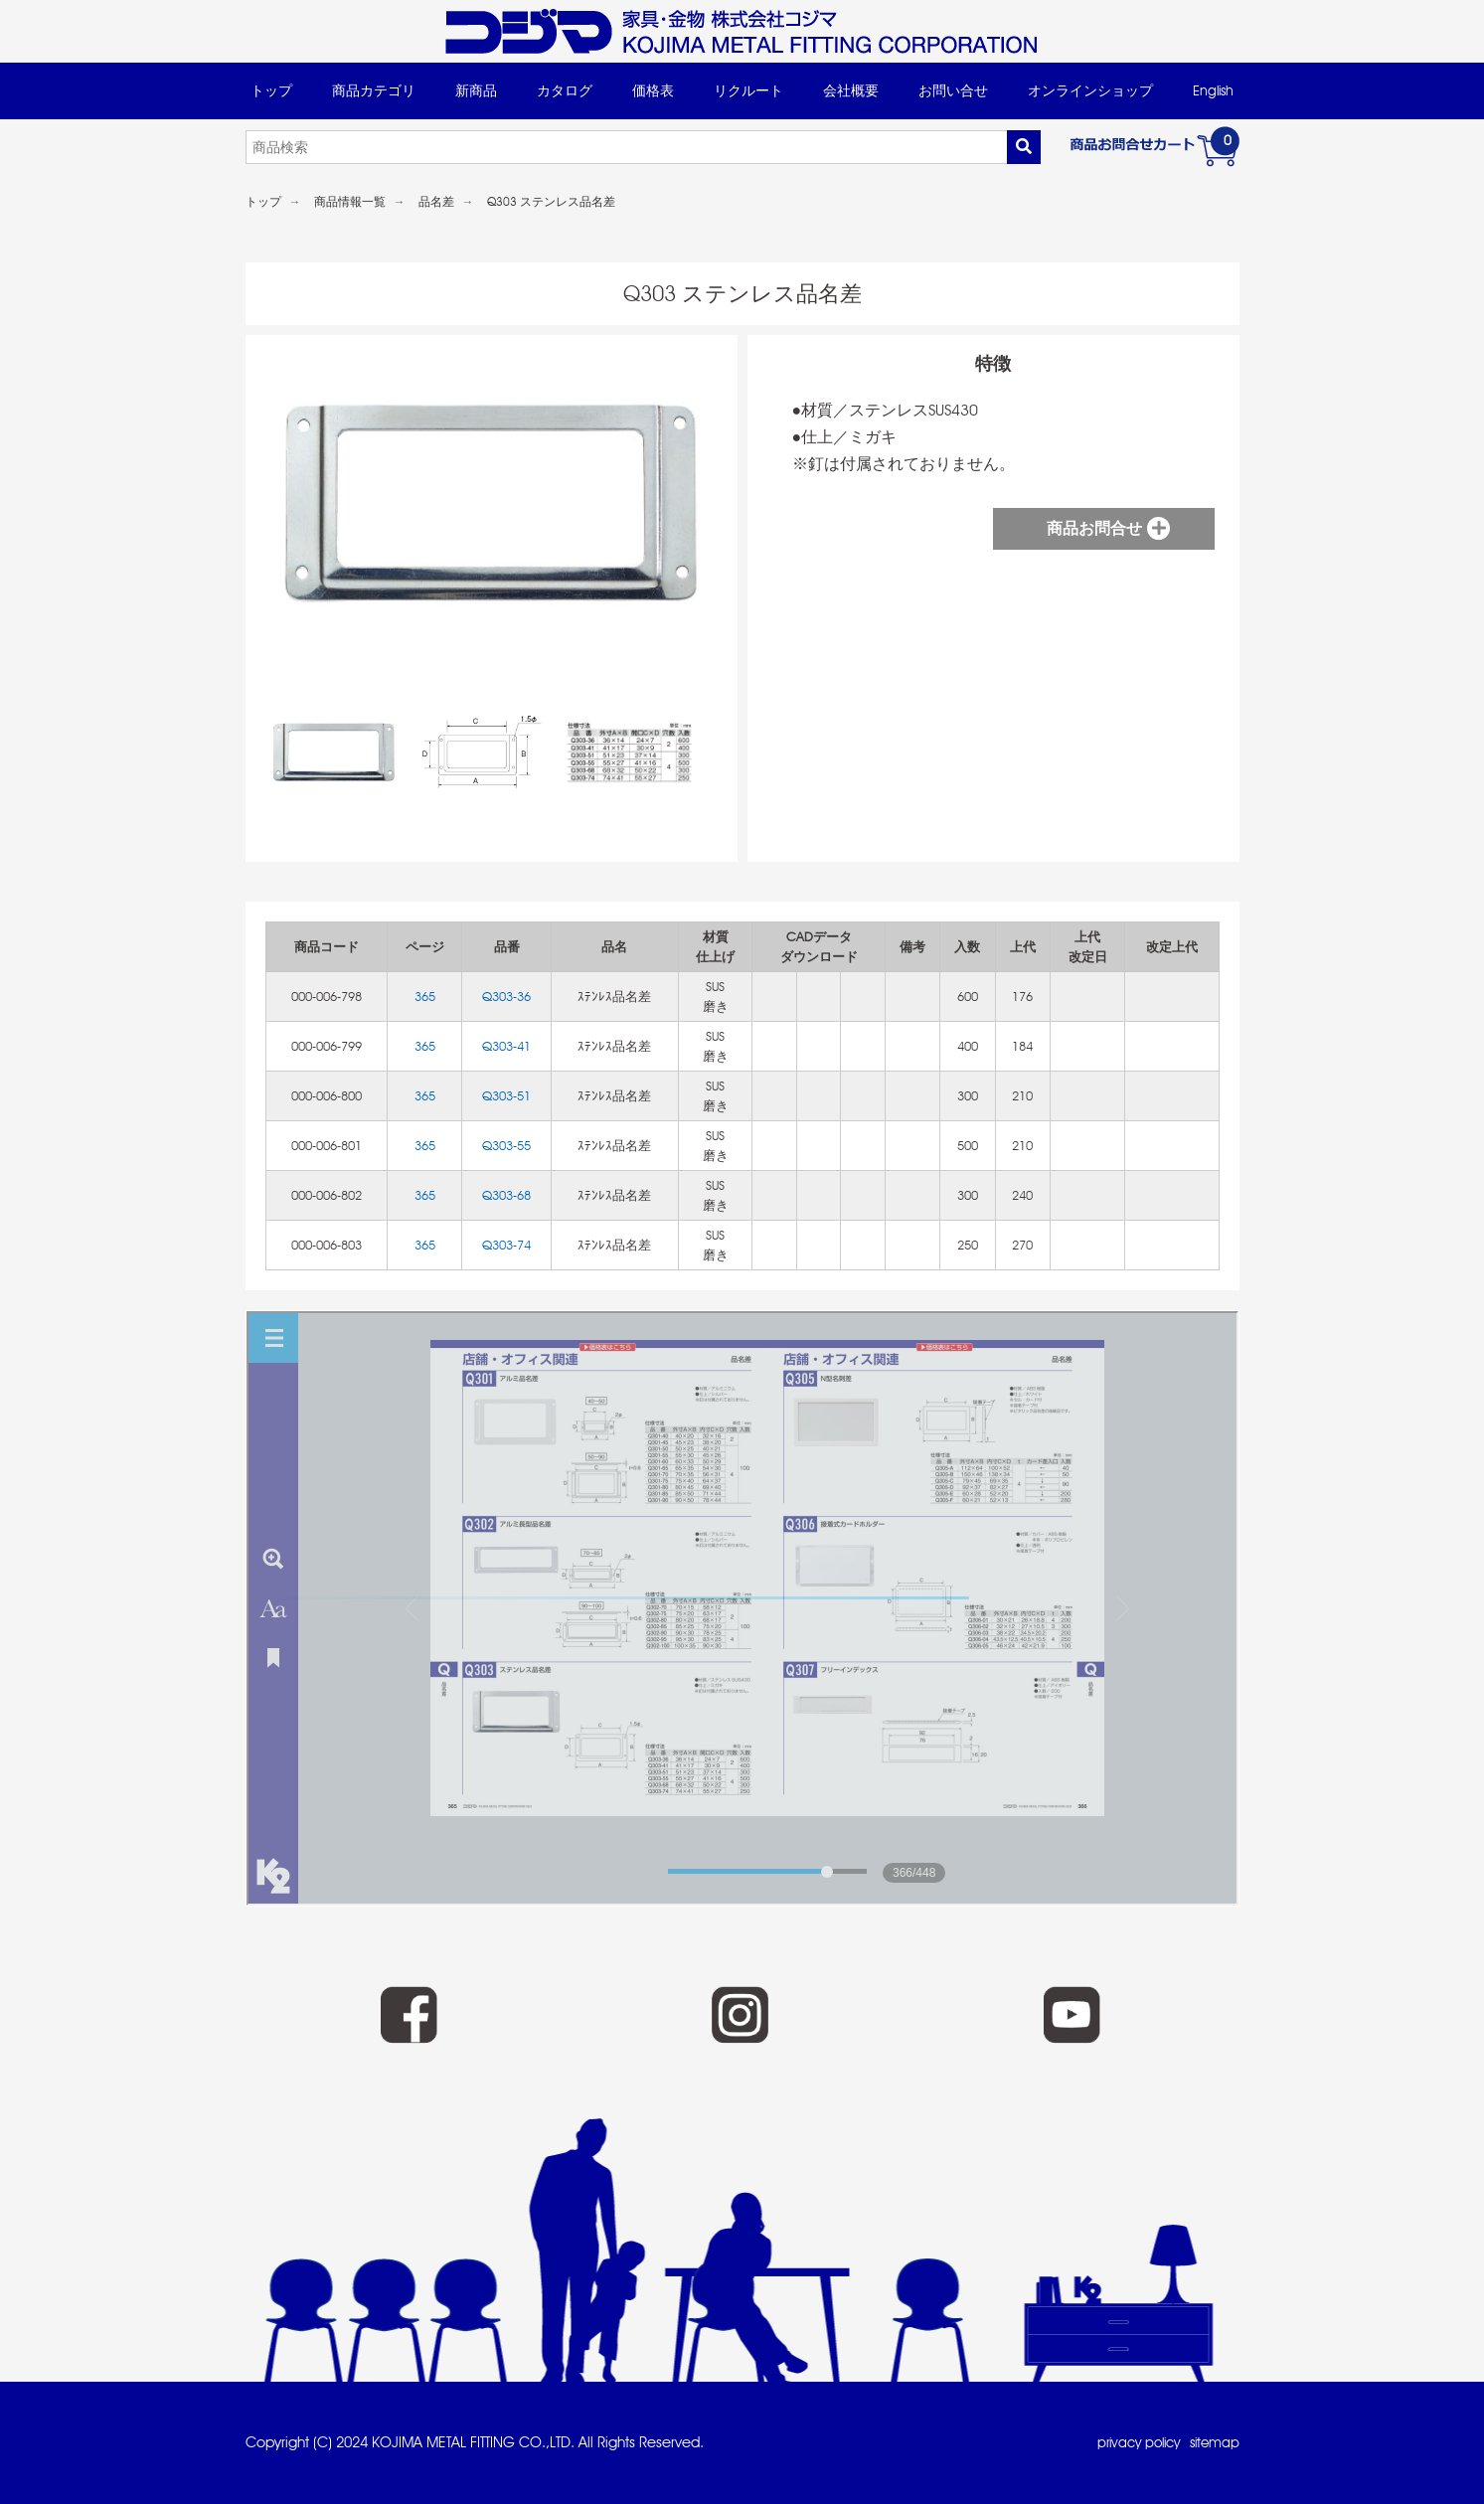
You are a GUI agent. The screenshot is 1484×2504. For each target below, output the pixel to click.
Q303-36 (506, 996)
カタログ (564, 90)
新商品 (476, 90)
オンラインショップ (1090, 90)
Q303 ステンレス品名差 (551, 202)
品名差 (436, 202)
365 (424, 996)
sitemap (1212, 2442)
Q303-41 (506, 1046)
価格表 (653, 90)
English (1213, 90)
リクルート (748, 90)
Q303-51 (506, 1095)
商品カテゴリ (373, 90)
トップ (271, 90)
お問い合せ (953, 90)
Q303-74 (506, 1245)
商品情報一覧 (350, 202)
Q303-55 (506, 1145)
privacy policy (1130, 2442)
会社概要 (851, 90)
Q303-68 (506, 1195)
